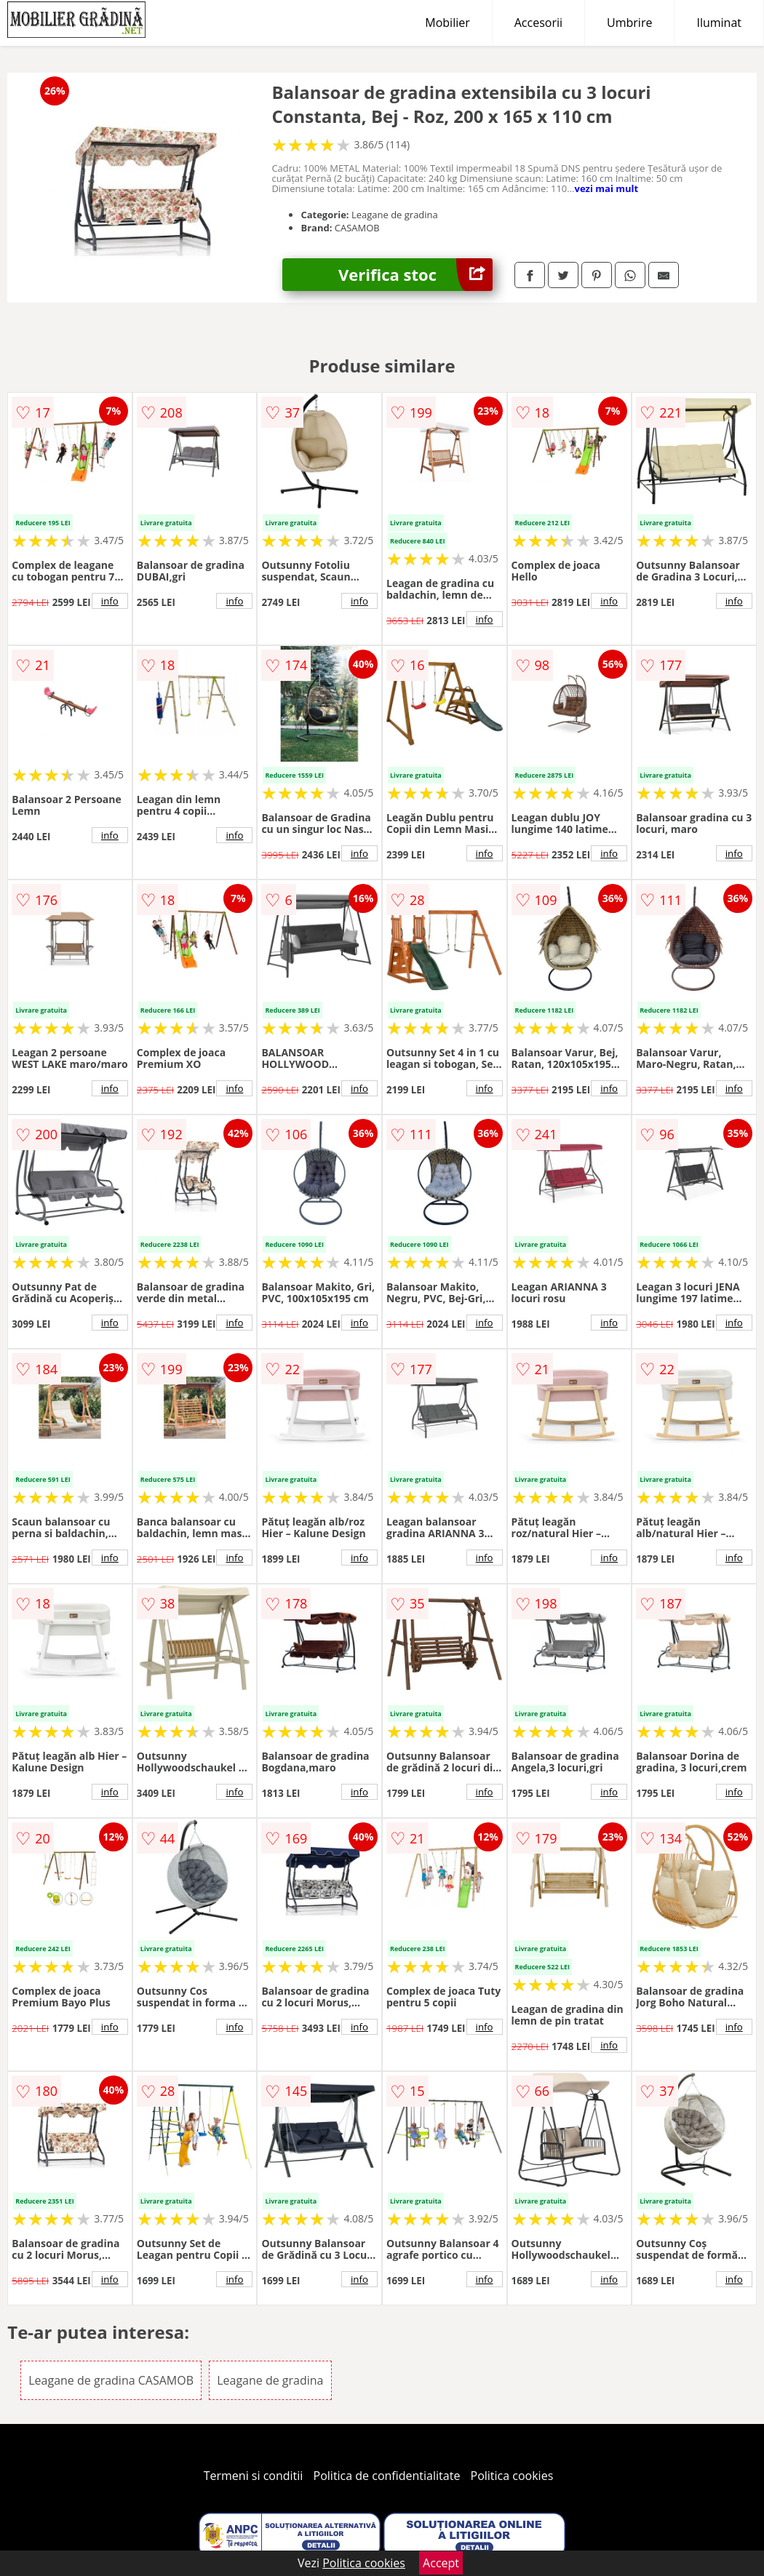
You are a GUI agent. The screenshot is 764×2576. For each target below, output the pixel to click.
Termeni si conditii (253, 2476)
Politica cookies (512, 2476)
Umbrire (629, 23)
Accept (441, 2563)
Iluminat (718, 23)
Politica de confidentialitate (387, 2476)
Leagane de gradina (270, 2380)
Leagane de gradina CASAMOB (111, 2380)
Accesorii (538, 23)
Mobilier (447, 23)
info (110, 600)
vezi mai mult (607, 188)
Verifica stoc (415, 274)
